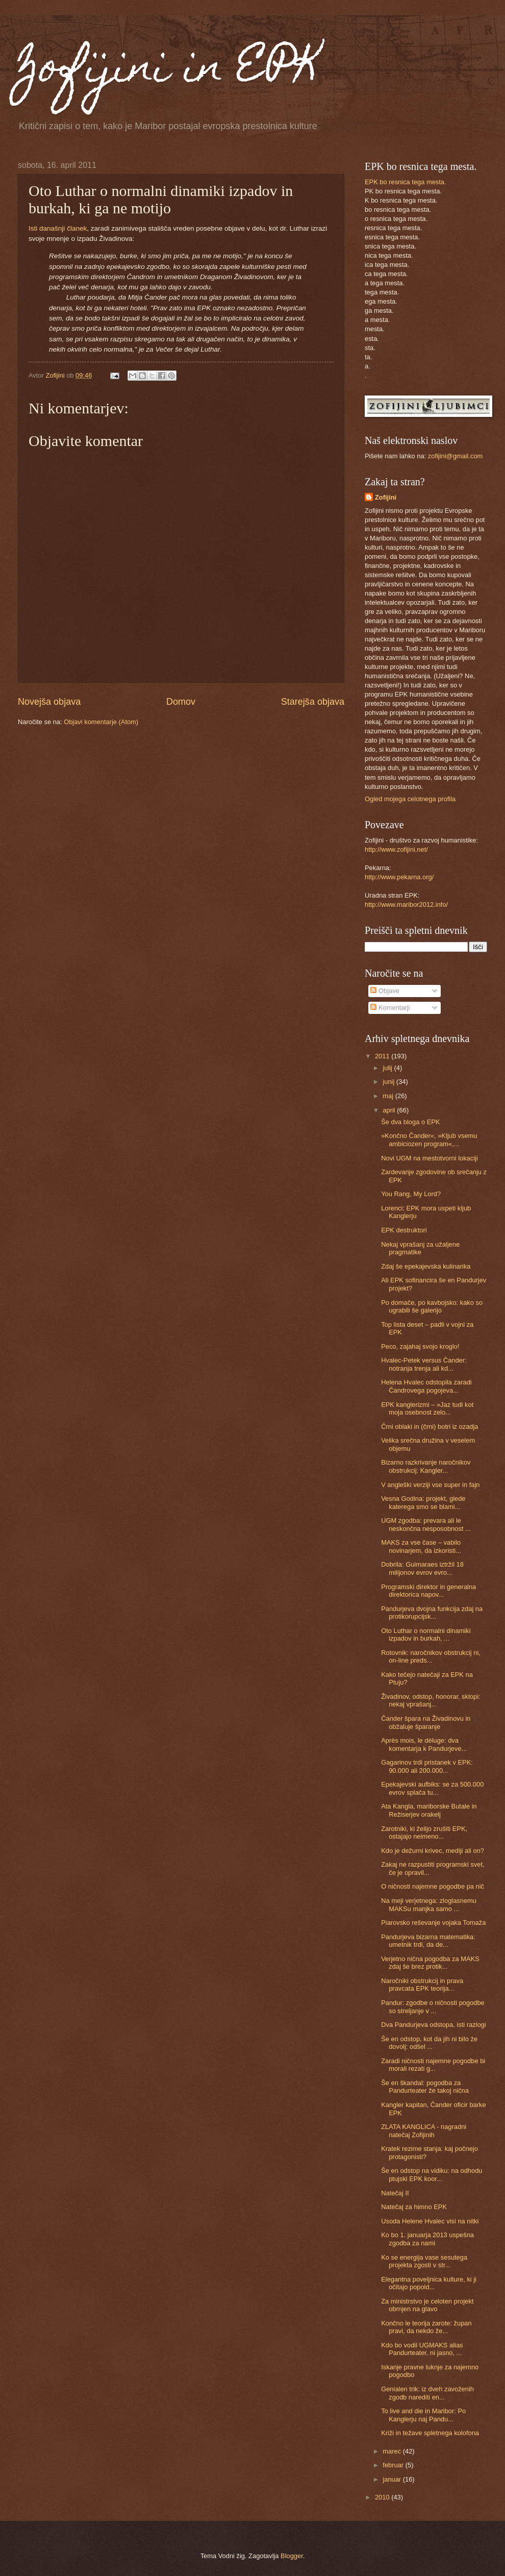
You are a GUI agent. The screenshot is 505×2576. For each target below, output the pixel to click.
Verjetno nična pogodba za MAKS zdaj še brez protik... (430, 1962)
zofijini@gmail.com (455, 456)
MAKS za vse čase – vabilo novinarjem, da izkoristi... (421, 1546)
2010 (383, 2497)
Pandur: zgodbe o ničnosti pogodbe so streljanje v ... (433, 2006)
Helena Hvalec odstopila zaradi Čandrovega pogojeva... (426, 1386)
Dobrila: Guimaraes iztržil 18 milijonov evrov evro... (422, 1568)
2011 (383, 1056)
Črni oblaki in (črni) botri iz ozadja (429, 1426)
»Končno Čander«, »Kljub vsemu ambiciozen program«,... (429, 1139)
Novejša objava (49, 702)
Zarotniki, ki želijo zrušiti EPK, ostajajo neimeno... (424, 1832)
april (390, 1110)
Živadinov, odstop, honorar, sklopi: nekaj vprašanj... (430, 1700)
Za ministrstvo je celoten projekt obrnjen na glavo (427, 2305)
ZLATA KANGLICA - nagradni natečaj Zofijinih (423, 2130)
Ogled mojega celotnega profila (410, 799)
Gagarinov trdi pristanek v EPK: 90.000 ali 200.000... (427, 1766)
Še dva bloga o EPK (410, 1122)
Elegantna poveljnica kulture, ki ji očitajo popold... (428, 2283)
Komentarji (390, 1007)
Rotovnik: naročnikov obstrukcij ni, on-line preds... (431, 1656)
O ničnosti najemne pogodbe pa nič (432, 1886)
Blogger (292, 2556)
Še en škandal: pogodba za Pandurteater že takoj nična (425, 2086)
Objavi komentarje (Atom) (101, 722)
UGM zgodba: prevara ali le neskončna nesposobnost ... (425, 1524)
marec (392, 2451)
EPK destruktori (403, 1230)
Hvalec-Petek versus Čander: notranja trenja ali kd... (423, 1364)
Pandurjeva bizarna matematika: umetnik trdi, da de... (428, 1940)
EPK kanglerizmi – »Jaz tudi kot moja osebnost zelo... (427, 1408)
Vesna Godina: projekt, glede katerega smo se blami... (423, 1502)
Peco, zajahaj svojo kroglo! (420, 1346)
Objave (384, 991)
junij (389, 1081)
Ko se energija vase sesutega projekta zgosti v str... (424, 2261)
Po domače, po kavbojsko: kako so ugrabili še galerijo (432, 1306)
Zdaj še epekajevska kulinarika (425, 1266)
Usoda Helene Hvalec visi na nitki (429, 2221)
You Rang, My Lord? (411, 1194)
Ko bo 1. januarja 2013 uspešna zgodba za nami (427, 2238)
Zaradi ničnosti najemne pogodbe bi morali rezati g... (433, 2064)
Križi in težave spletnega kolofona (430, 2433)
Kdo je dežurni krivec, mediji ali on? (432, 1850)
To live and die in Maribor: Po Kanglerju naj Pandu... (423, 2414)
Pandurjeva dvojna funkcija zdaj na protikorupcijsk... (432, 1612)
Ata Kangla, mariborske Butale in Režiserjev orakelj (429, 1810)
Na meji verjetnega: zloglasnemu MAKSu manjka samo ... (428, 1904)
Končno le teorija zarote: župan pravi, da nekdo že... (426, 2327)
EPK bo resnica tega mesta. (405, 182)
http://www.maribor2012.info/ (406, 904)
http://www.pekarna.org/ (399, 877)
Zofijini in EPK (169, 70)
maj (389, 1096)
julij (388, 1068)
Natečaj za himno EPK (414, 2207)
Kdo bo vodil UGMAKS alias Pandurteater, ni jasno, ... (422, 2349)
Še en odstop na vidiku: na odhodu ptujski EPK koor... (431, 2174)
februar (394, 2465)
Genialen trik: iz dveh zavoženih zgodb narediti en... (427, 2392)
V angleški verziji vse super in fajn (430, 1485)
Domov (180, 702)
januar (392, 2479)
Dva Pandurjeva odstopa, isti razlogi (433, 2024)
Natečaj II (395, 2193)
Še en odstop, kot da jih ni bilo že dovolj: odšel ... (429, 2042)
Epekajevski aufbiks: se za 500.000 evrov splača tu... (432, 1788)
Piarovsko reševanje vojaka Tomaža (433, 1922)
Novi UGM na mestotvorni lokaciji (429, 1158)
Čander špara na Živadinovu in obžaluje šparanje (425, 1722)
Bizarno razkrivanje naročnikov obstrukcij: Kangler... (425, 1466)
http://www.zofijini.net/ (396, 849)
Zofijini (385, 497)
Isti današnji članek (58, 228)
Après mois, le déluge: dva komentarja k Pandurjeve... (424, 1744)
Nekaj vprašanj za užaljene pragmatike (420, 1248)
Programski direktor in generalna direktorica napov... (428, 1590)
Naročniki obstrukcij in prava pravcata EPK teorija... (422, 1984)
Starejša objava (312, 702)
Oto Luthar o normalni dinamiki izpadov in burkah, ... (425, 1634)
